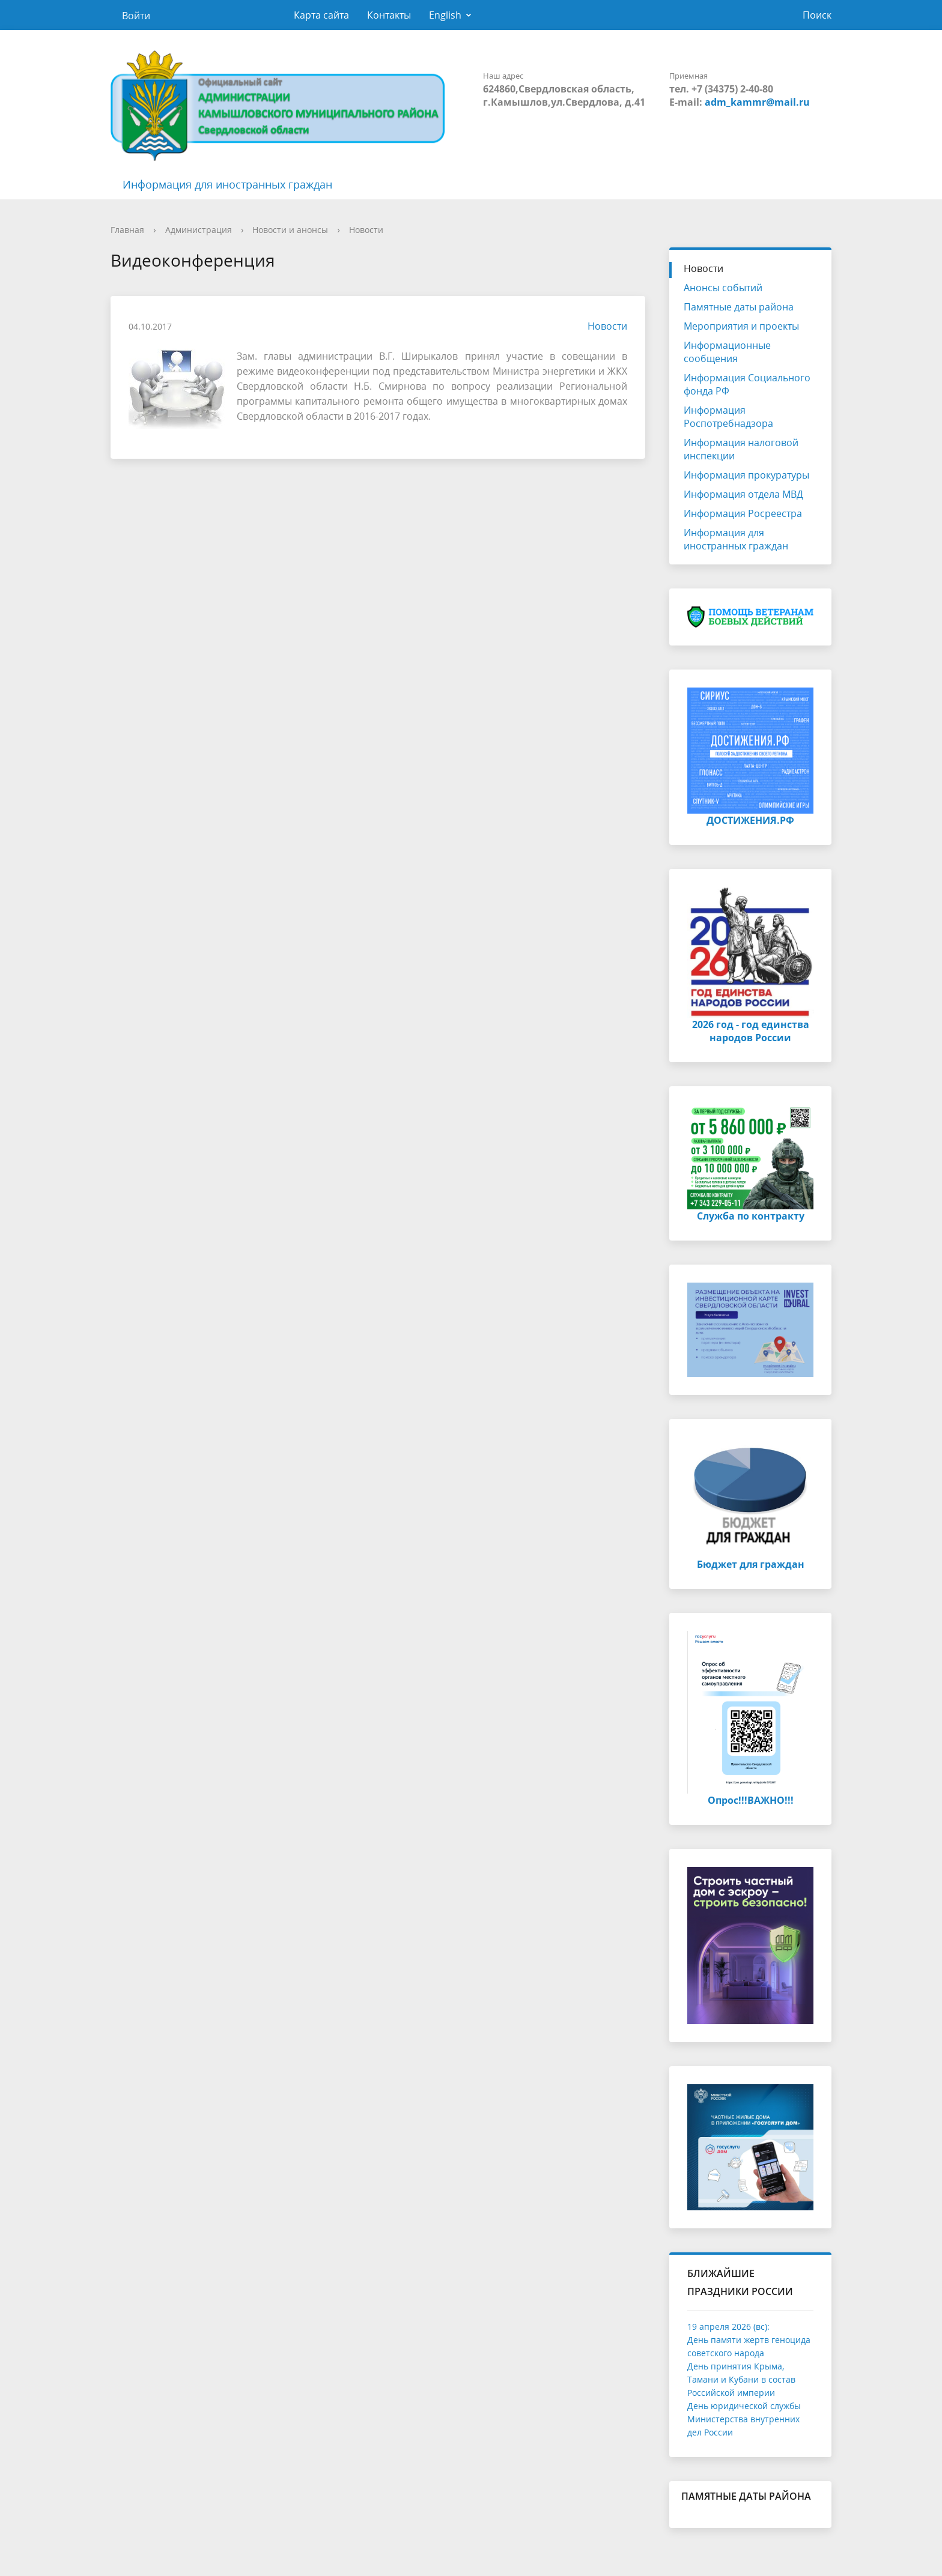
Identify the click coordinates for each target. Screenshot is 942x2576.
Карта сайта (321, 15)
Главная (127, 229)
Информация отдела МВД (743, 494)
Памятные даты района (739, 306)
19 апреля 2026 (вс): (728, 2326)
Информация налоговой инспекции (741, 449)
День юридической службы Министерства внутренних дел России (744, 2419)
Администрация (198, 229)
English (445, 15)
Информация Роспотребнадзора (728, 417)
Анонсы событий (723, 287)
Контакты (389, 15)
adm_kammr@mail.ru (757, 102)
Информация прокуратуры (746, 475)
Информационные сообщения (727, 352)
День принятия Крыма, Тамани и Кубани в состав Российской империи (741, 2379)
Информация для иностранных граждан (227, 184)
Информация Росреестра (743, 513)
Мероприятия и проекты (741, 326)
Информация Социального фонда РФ (747, 384)
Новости (366, 229)
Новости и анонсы (290, 229)
